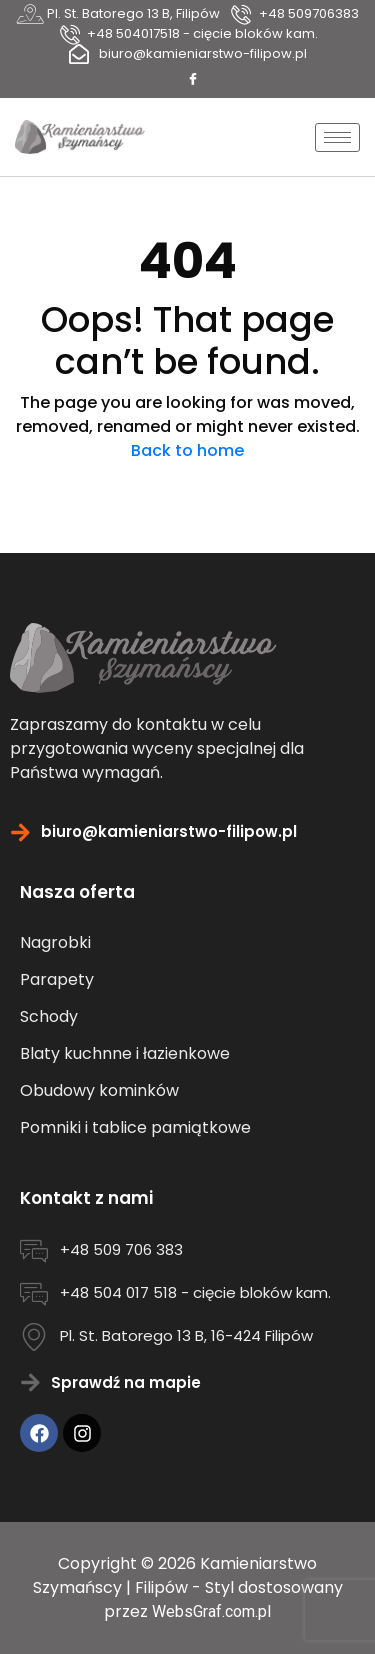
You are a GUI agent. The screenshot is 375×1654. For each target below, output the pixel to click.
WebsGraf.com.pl (211, 1611)
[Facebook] (193, 79)
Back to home (187, 450)
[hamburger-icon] (337, 137)
